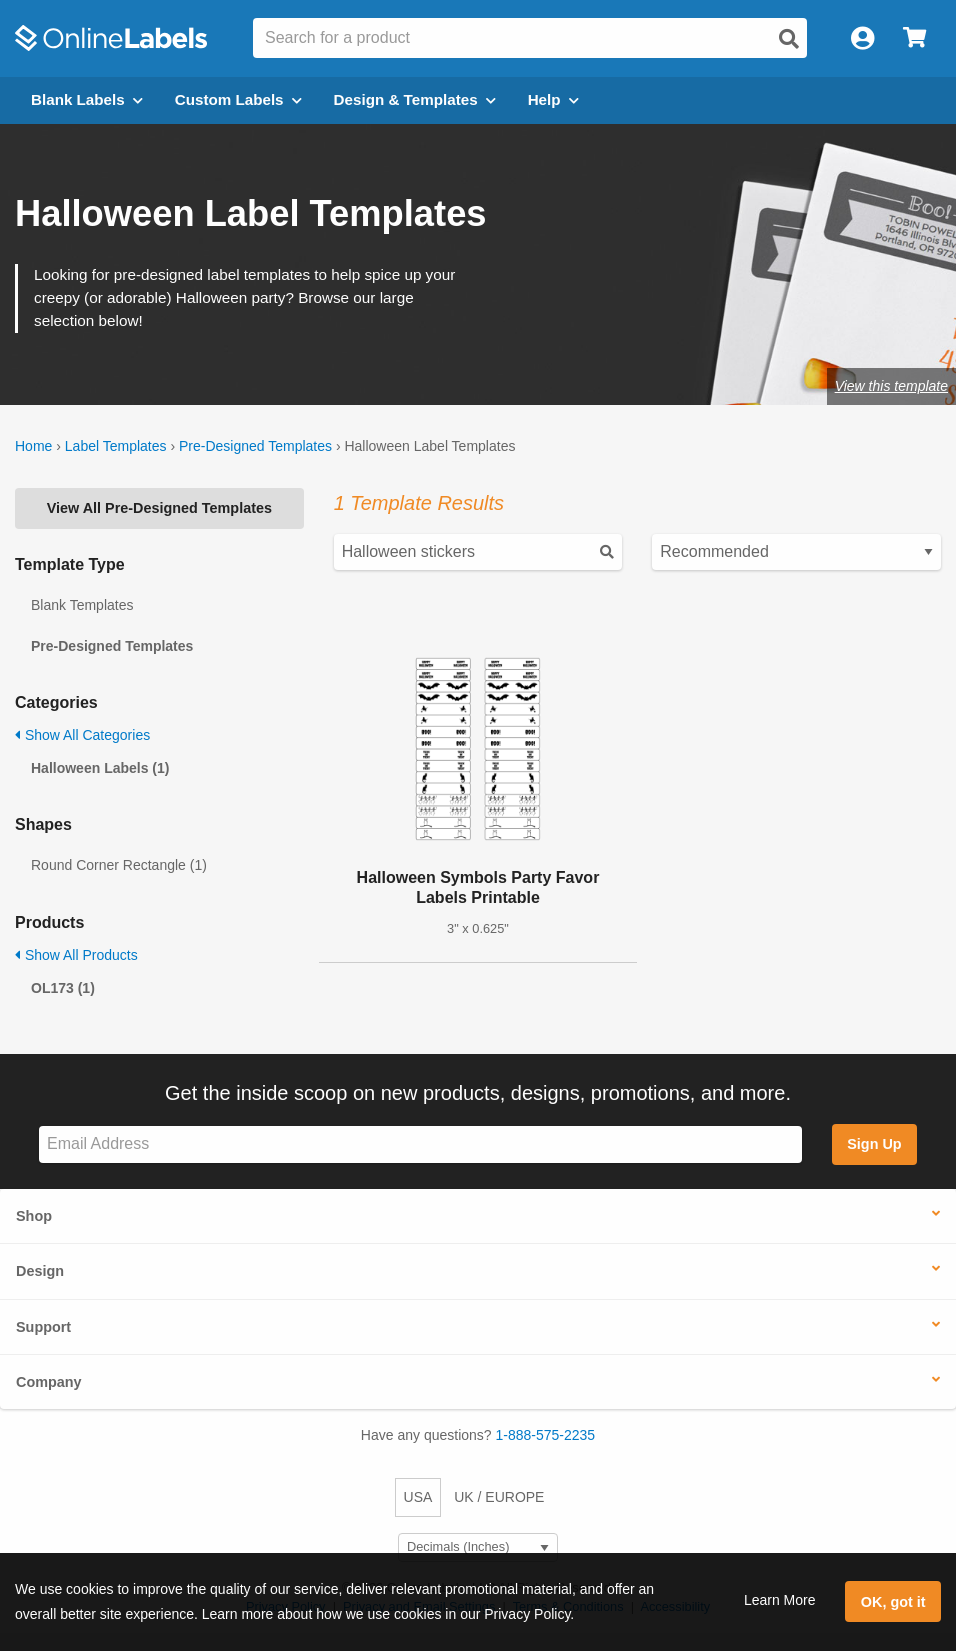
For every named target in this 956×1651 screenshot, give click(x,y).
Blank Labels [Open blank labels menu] (87, 99)
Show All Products (76, 955)
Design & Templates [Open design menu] (415, 99)
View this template (891, 386)
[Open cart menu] (914, 38)
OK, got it (893, 1602)
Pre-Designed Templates (255, 446)
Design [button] (40, 1271)
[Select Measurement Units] (478, 1547)
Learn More (780, 1600)
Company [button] (49, 1382)
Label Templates (116, 446)
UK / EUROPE (499, 1497)
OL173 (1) (63, 988)
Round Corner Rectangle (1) (119, 865)
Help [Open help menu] (553, 99)
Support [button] (43, 1327)
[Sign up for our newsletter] (420, 1144)
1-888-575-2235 (546, 1435)
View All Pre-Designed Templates (159, 508)
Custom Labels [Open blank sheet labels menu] (238, 99)
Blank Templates (82, 605)
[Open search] (789, 39)
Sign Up (874, 1144)
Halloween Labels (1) (100, 768)
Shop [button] (34, 1216)
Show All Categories (82, 735)
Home (33, 446)
